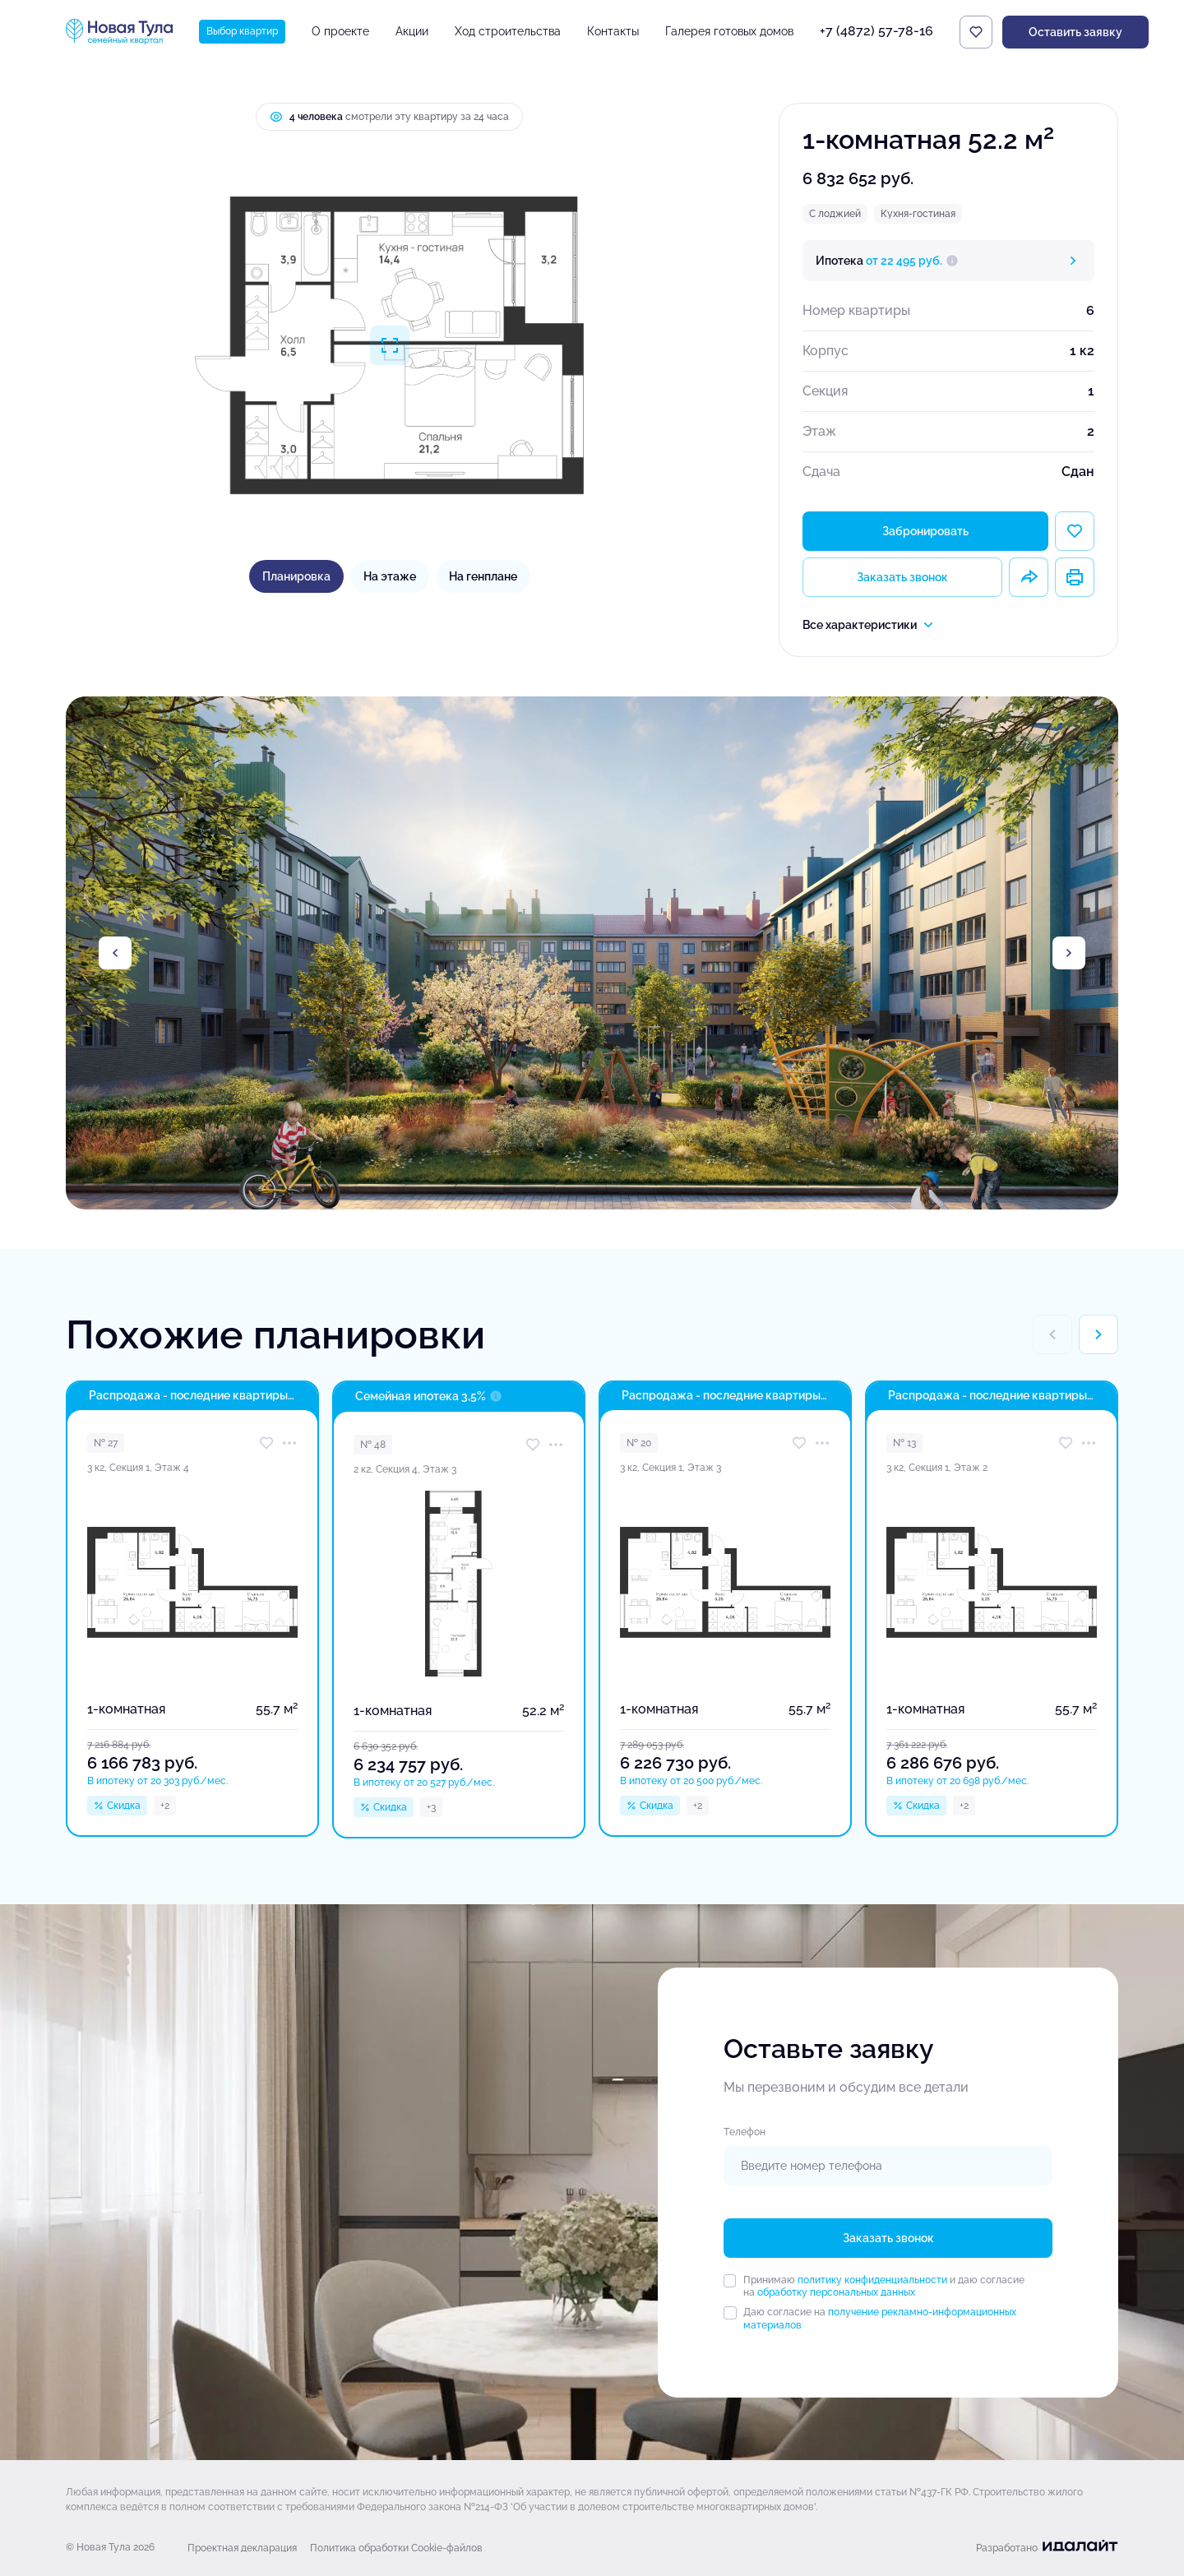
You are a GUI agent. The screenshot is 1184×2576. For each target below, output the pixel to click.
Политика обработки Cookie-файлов (396, 2548)
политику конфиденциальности (872, 2280)
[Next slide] (1068, 953)
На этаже (389, 576)
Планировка (296, 576)
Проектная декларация (242, 2548)
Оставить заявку (1075, 32)
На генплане (483, 576)
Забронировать (925, 531)
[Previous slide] (115, 953)
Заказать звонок (902, 577)
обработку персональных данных (836, 2292)
